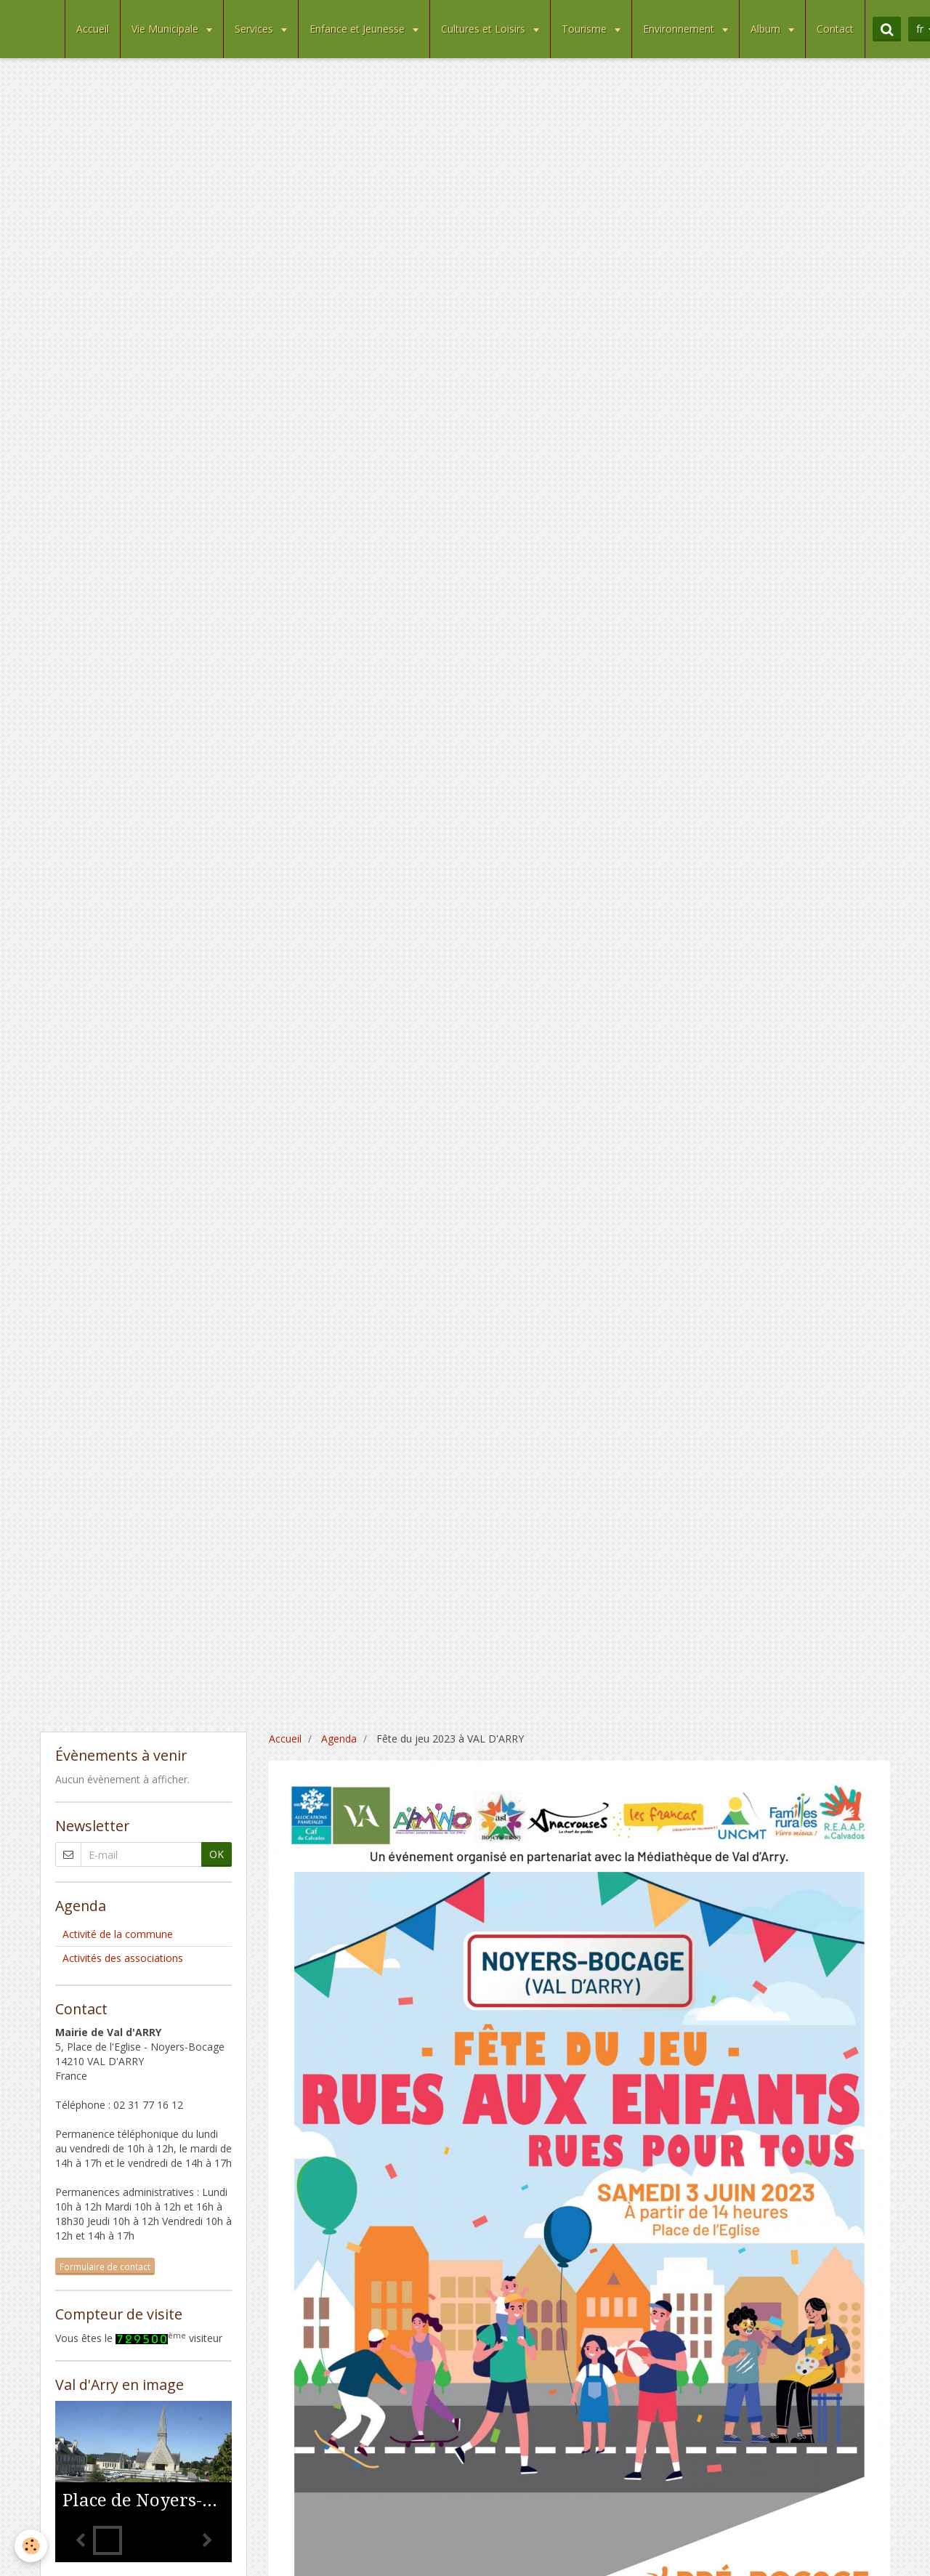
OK (216, 1854)
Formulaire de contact (105, 2266)
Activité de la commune (117, 1934)
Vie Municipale (166, 29)
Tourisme (586, 29)
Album (767, 29)
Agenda (339, 1738)
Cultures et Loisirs (484, 29)
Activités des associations (122, 1958)
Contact (835, 29)
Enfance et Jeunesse (359, 29)
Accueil (92, 29)
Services (255, 29)
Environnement (680, 29)
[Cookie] (31, 2545)
